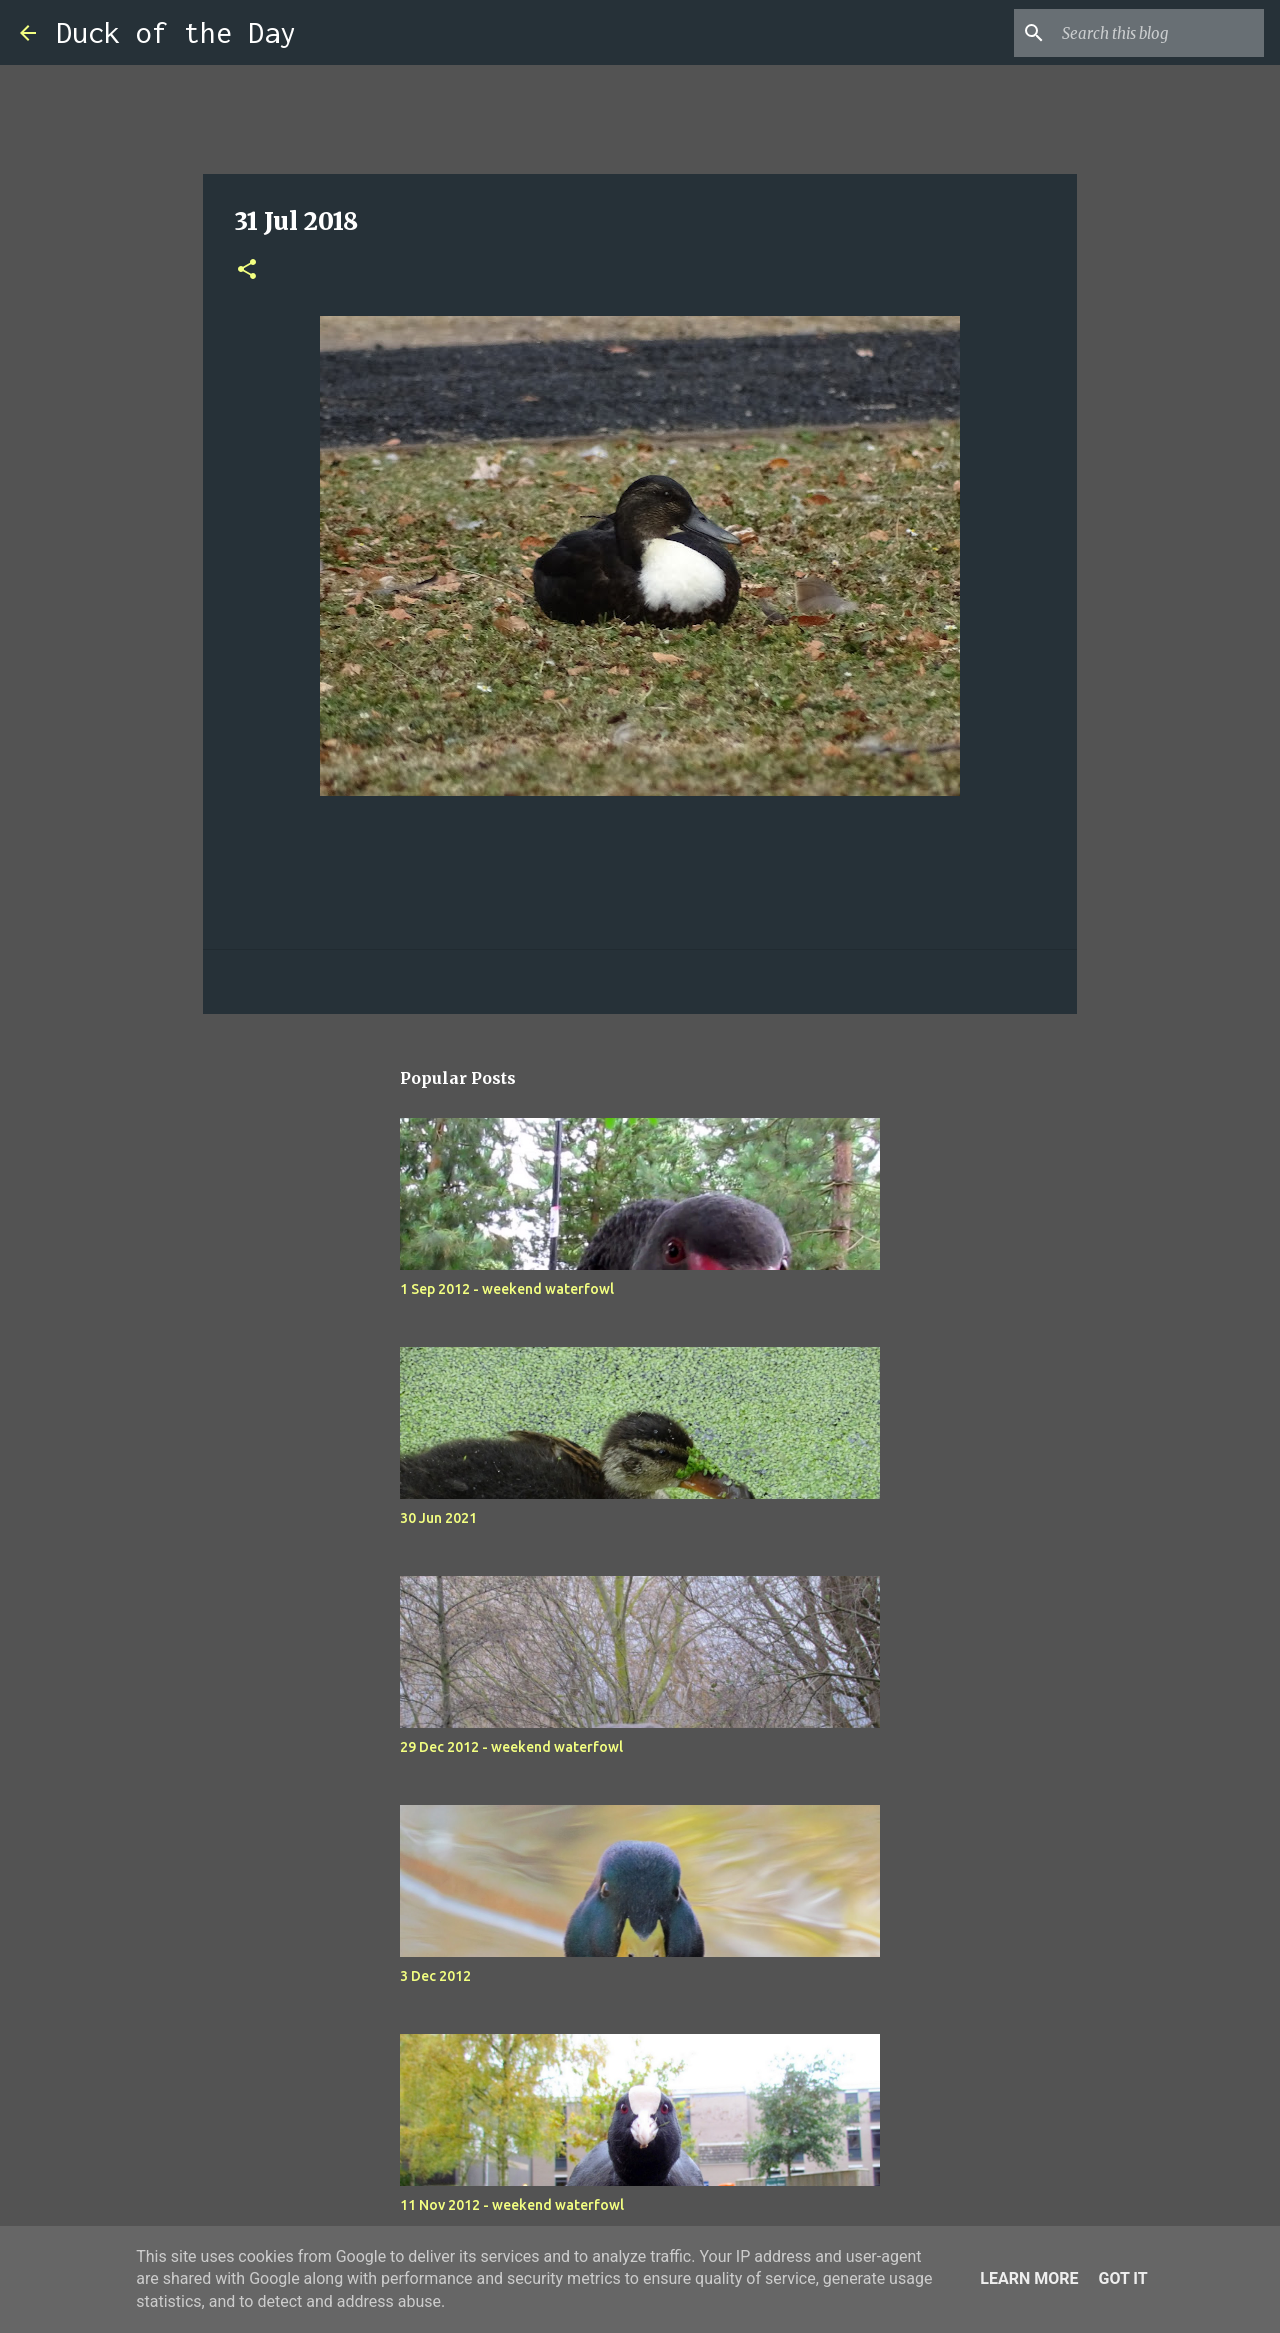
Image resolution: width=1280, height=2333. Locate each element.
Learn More (1029, 2278)
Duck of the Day (176, 32)
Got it (1122, 2278)
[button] (247, 270)
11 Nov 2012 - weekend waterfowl (512, 2205)
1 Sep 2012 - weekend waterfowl (507, 1289)
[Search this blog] (1159, 33)
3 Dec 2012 (435, 1976)
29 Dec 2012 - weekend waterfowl (511, 1747)
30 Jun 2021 (438, 1518)
